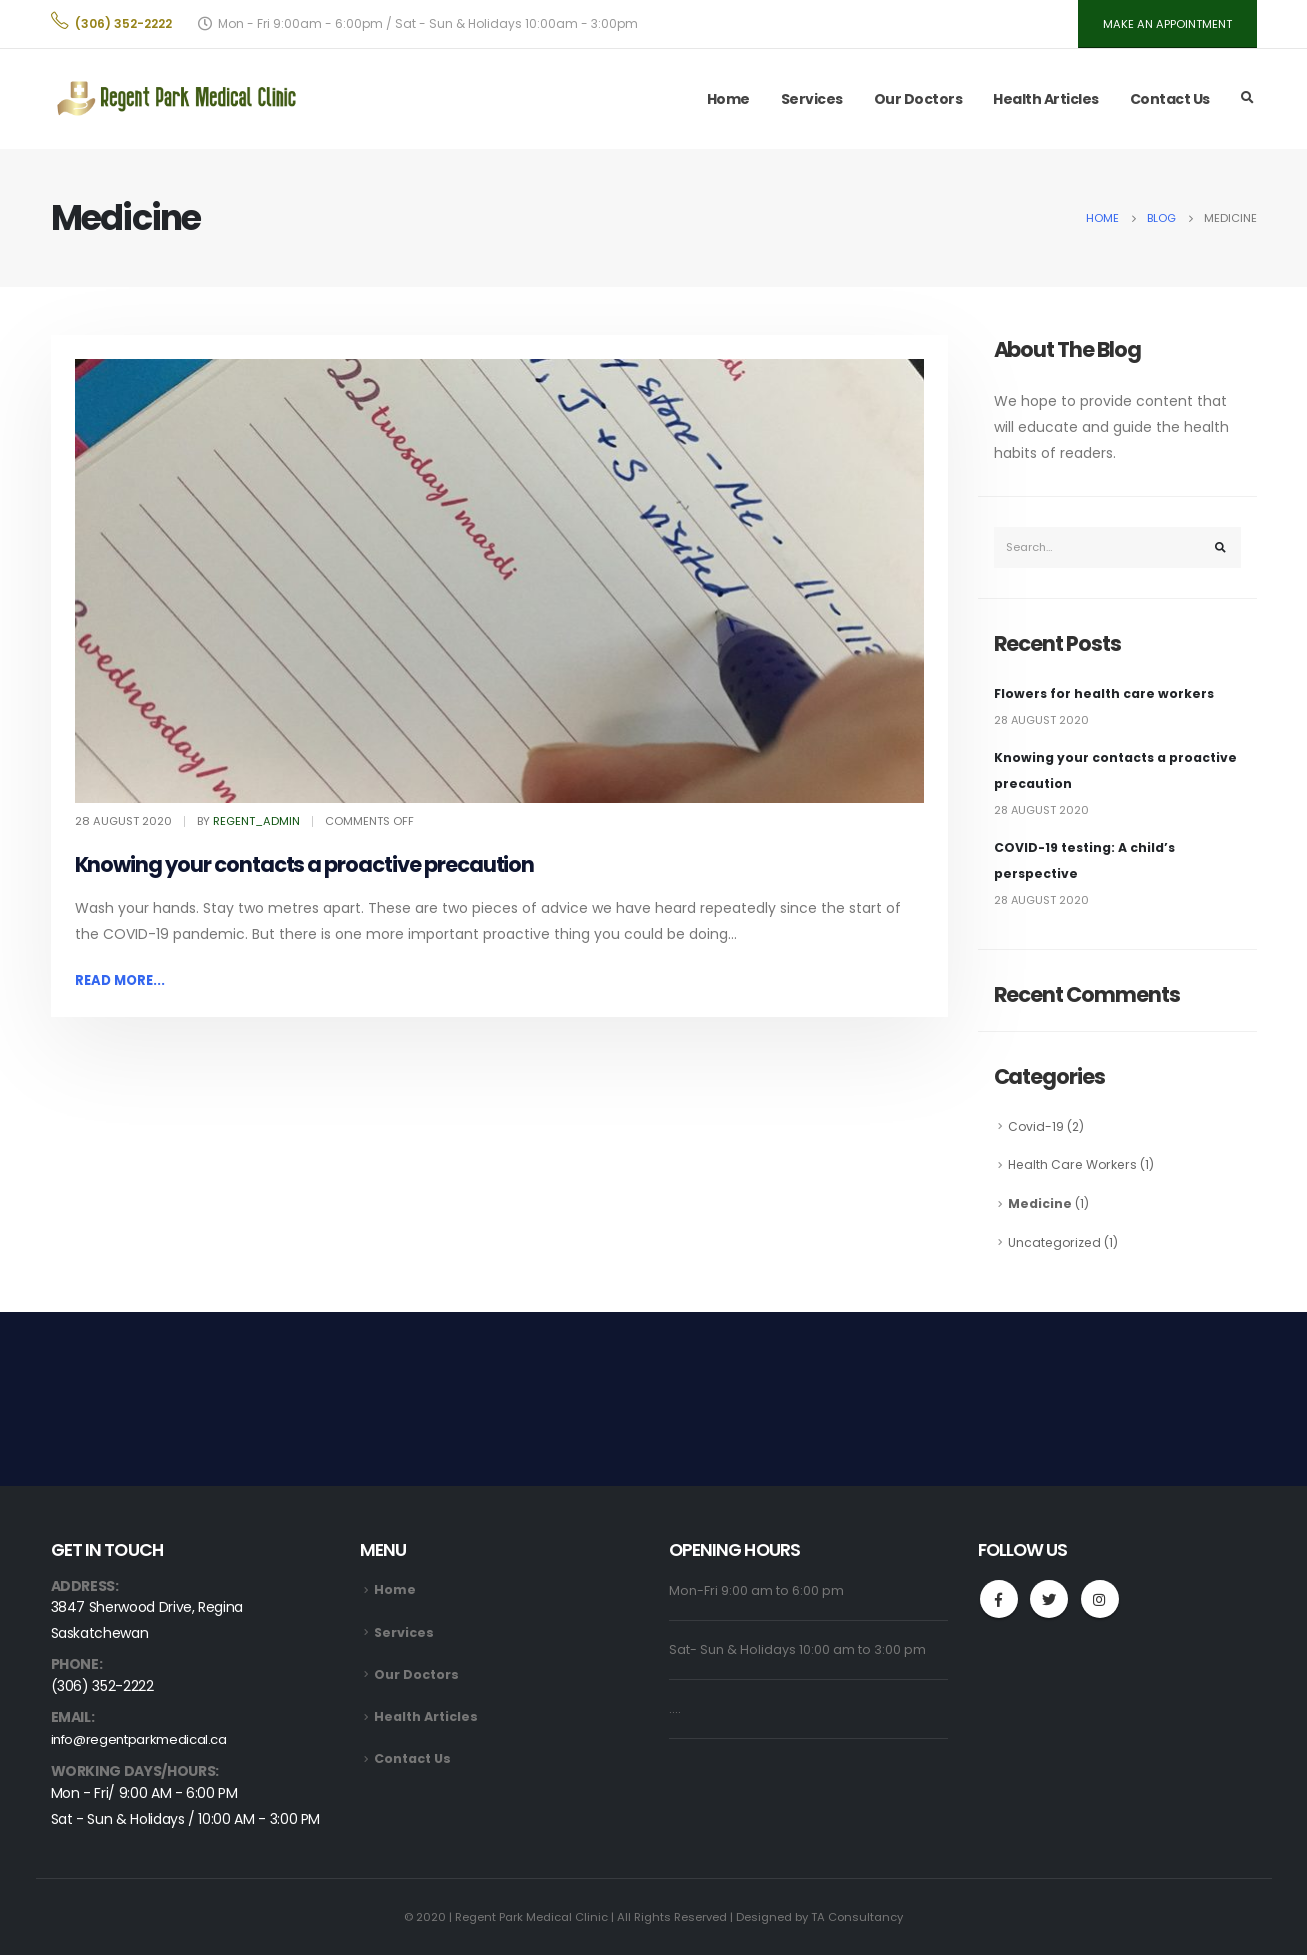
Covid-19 (1036, 1131)
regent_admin (256, 824)
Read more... (122, 984)
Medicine (1040, 1208)
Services (812, 102)
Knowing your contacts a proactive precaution (305, 868)
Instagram (1101, 1605)
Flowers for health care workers (1105, 698)
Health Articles (1046, 102)
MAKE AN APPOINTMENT (1164, 25)
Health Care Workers (1075, 1169)
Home (728, 102)
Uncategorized (1056, 1246)
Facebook (999, 1605)
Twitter (1050, 1605)
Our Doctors (918, 102)
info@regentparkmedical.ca (144, 1746)
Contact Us (1170, 102)
